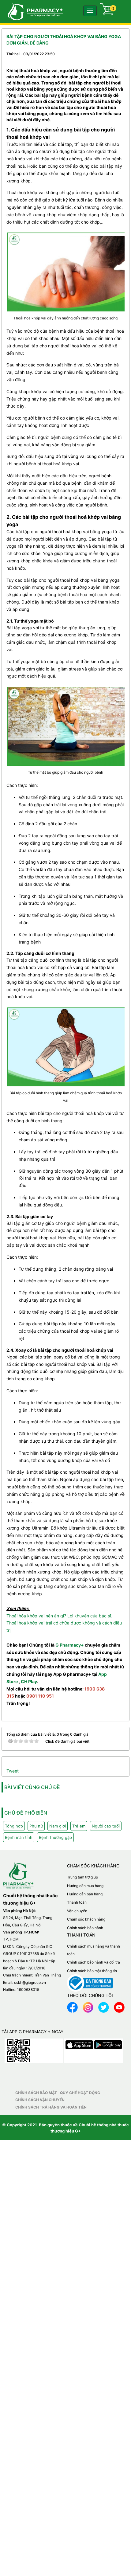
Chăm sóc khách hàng (86, 1919)
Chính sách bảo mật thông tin (92, 1970)
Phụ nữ (36, 1826)
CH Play (29, 1681)
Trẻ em (78, 1826)
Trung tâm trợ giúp (82, 1877)
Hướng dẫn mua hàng (85, 1885)
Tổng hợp (14, 1826)
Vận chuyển (77, 1911)
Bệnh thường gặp (55, 1837)
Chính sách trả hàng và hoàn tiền (51, 2107)
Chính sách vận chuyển (40, 2099)
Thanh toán (77, 1902)
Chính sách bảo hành (85, 1927)
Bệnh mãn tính (18, 1837)
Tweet (12, 1770)
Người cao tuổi (106, 1826)
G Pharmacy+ (69, 1645)
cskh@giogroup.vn (30, 1982)
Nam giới (57, 1826)
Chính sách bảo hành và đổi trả (93, 1962)
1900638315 (28, 1989)
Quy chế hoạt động (80, 2092)
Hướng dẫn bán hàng (85, 1894)
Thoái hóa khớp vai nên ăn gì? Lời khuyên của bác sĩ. (59, 1615)
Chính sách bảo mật (36, 2092)
